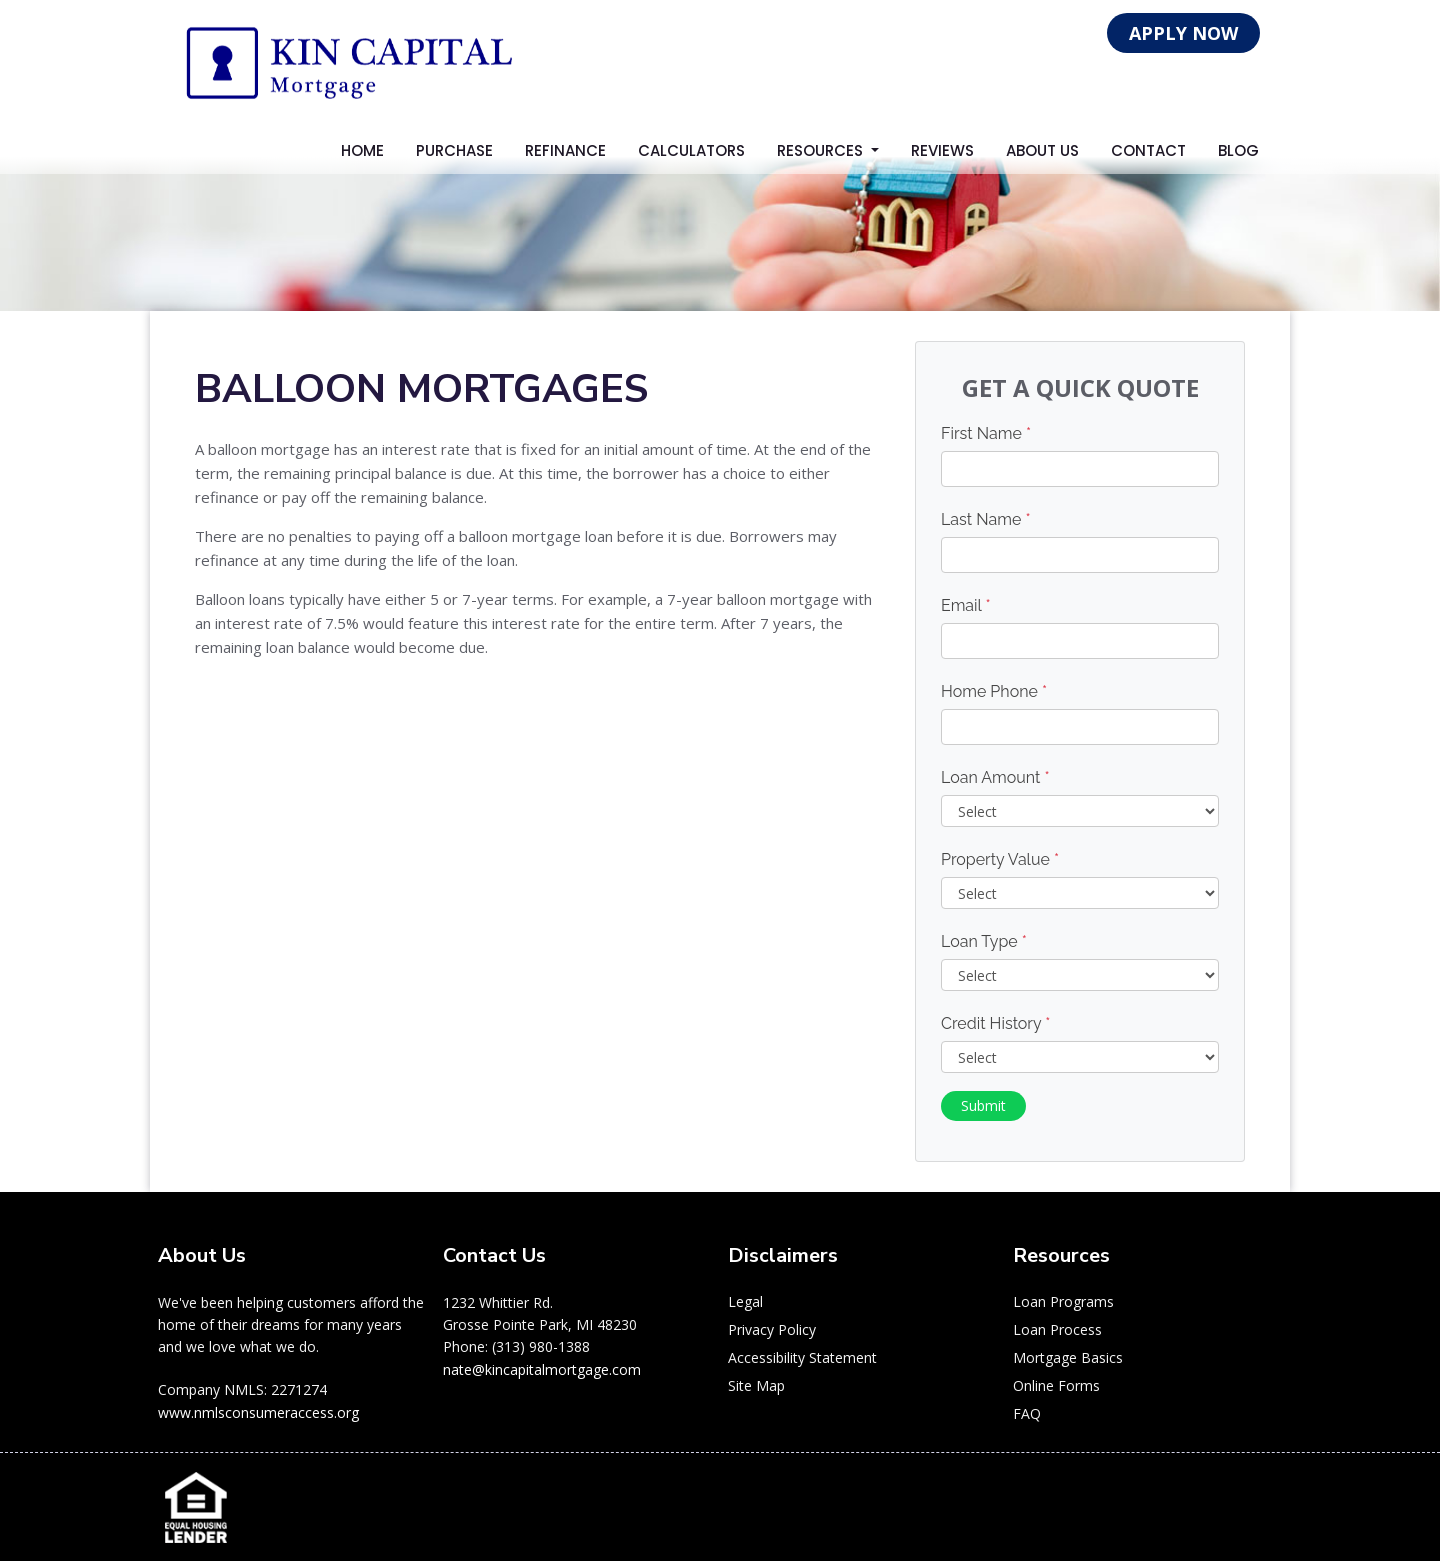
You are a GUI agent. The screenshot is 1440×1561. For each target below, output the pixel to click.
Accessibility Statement (802, 1357)
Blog (1238, 150)
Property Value (1000, 859)
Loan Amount (995, 777)
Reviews (942, 150)
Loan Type (984, 941)
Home (362, 150)
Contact (1148, 150)
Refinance (565, 150)
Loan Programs (1063, 1301)
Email (966, 605)
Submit (983, 1105)
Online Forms (1056, 1385)
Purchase (454, 150)
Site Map (756, 1385)
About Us (1042, 150)
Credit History (995, 1023)
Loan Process (1057, 1329)
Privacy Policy (772, 1329)
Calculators (691, 150)
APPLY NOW (1183, 33)
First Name (986, 433)
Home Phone (994, 691)
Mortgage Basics (1068, 1357)
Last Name (986, 519)
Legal (745, 1301)
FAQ (1027, 1413)
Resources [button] (822, 150)
